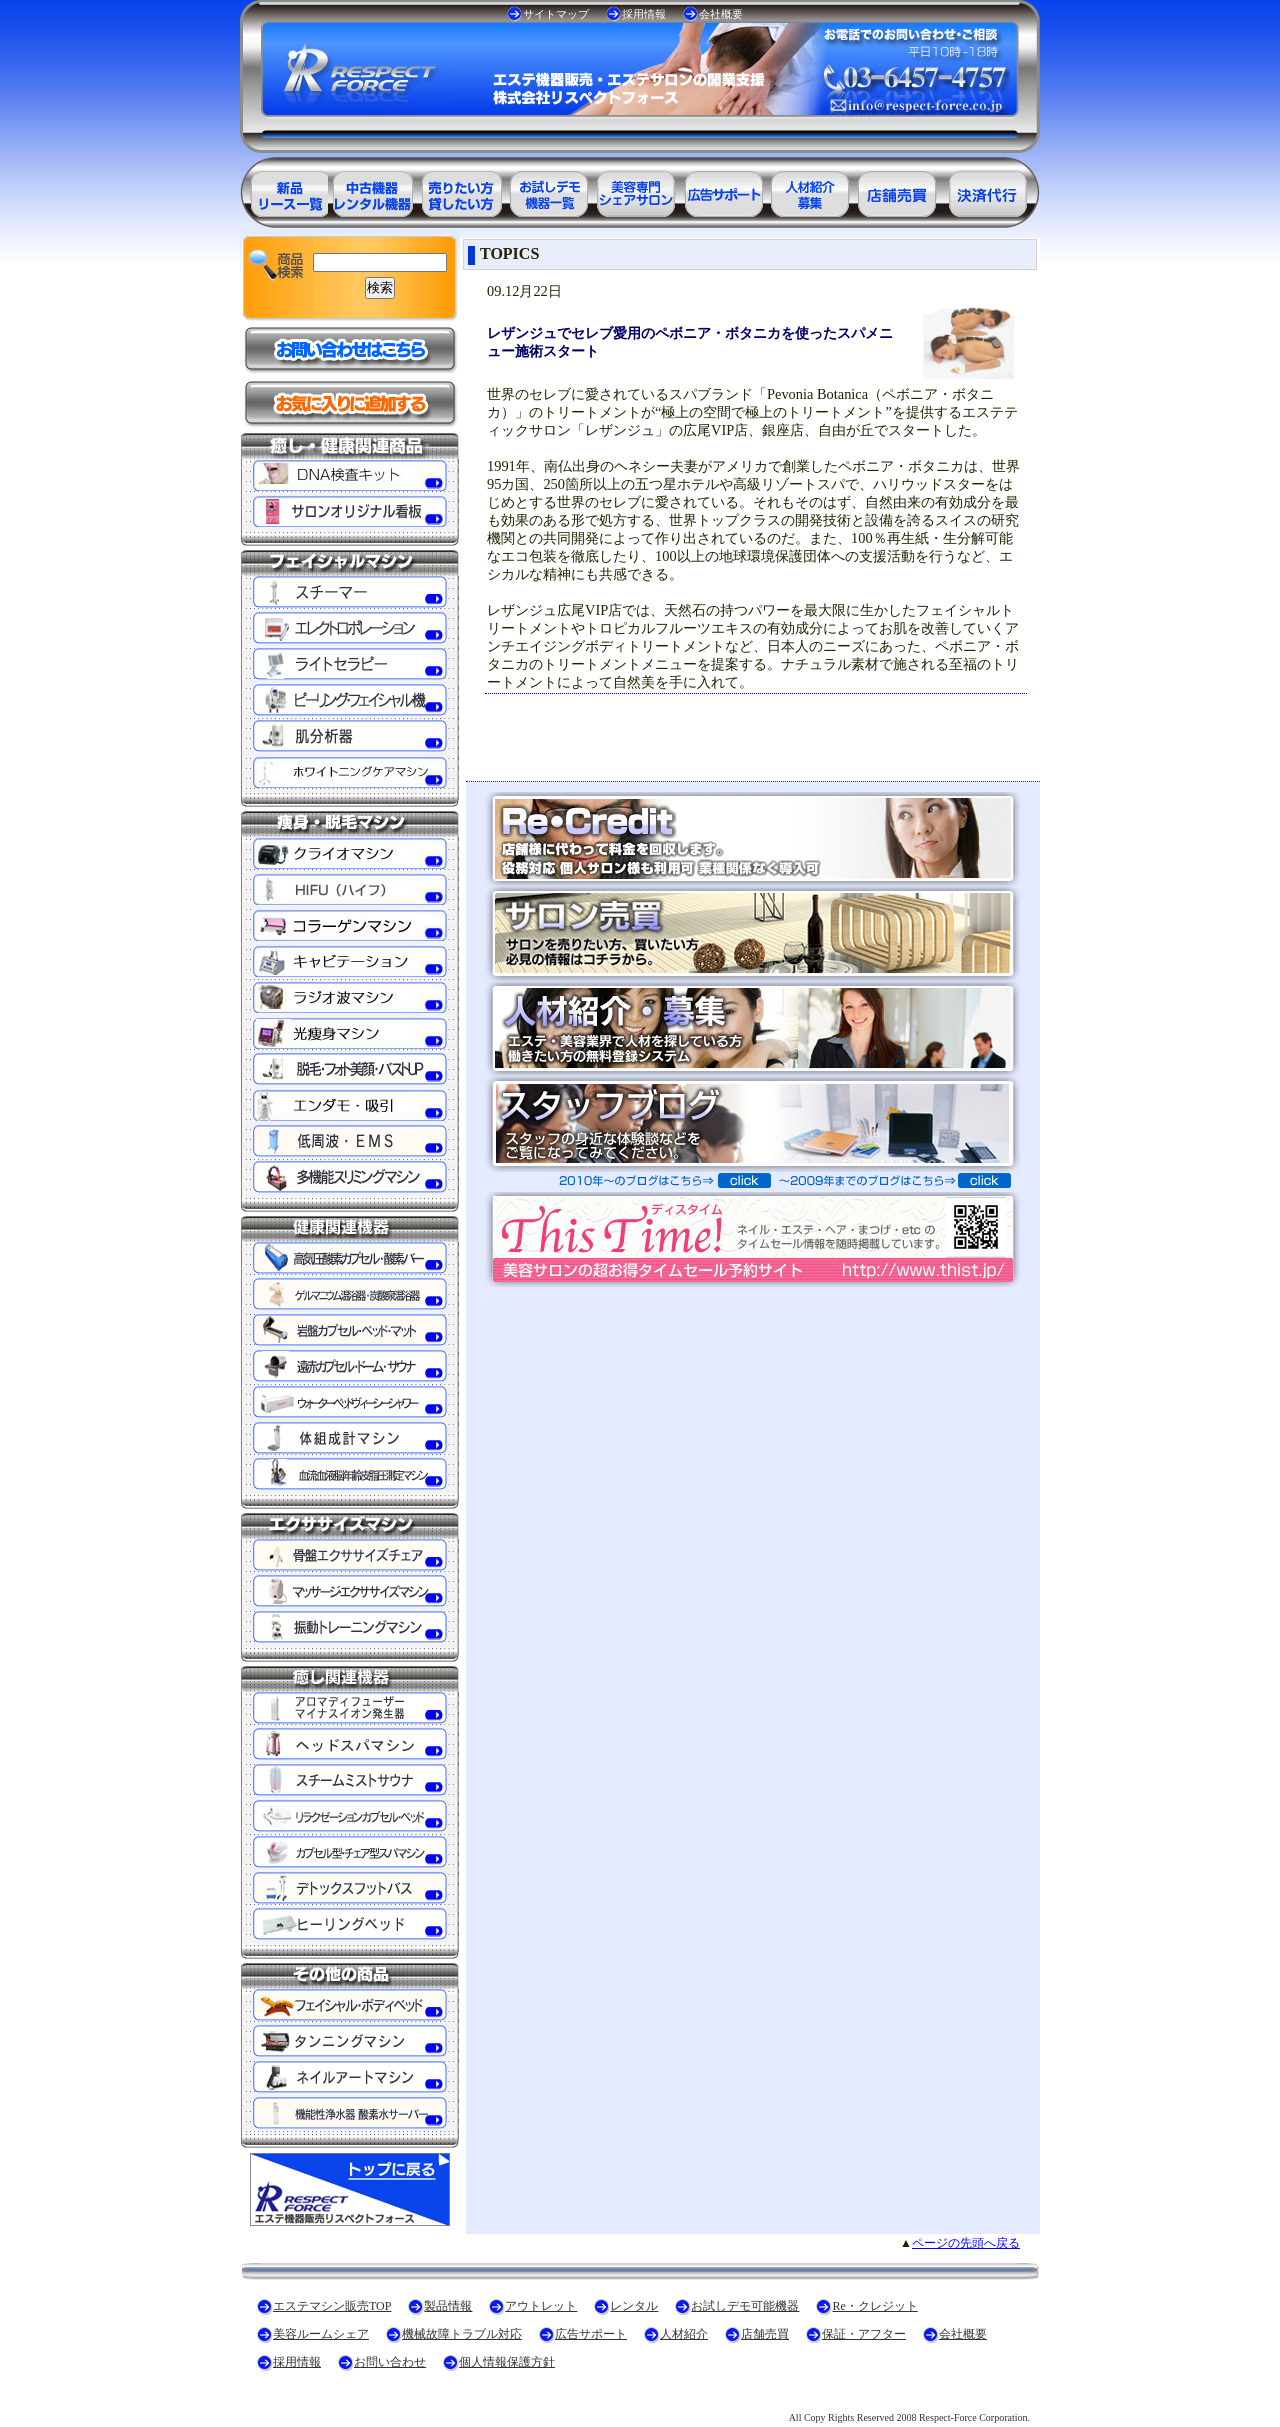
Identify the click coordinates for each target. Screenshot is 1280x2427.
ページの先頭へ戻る (966, 2243)
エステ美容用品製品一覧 (284, 190)
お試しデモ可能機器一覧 (548, 190)
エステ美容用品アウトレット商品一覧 (372, 190)
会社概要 (721, 14)
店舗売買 (765, 2334)
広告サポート (591, 2334)
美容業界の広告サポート (724, 190)
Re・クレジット (874, 2306)
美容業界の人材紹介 (812, 190)
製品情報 (448, 2306)
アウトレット (541, 2306)
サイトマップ (556, 14)
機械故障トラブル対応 (462, 2334)
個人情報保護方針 (507, 2362)
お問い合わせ (390, 2362)
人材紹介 (684, 2334)
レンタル (634, 2306)
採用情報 (644, 14)
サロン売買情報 (900, 190)
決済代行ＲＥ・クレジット (988, 190)
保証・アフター (864, 2334)
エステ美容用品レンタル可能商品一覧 (460, 190)
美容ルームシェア (321, 2334)
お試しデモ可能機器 (745, 2306)
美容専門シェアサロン (636, 190)
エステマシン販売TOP (332, 2306)
